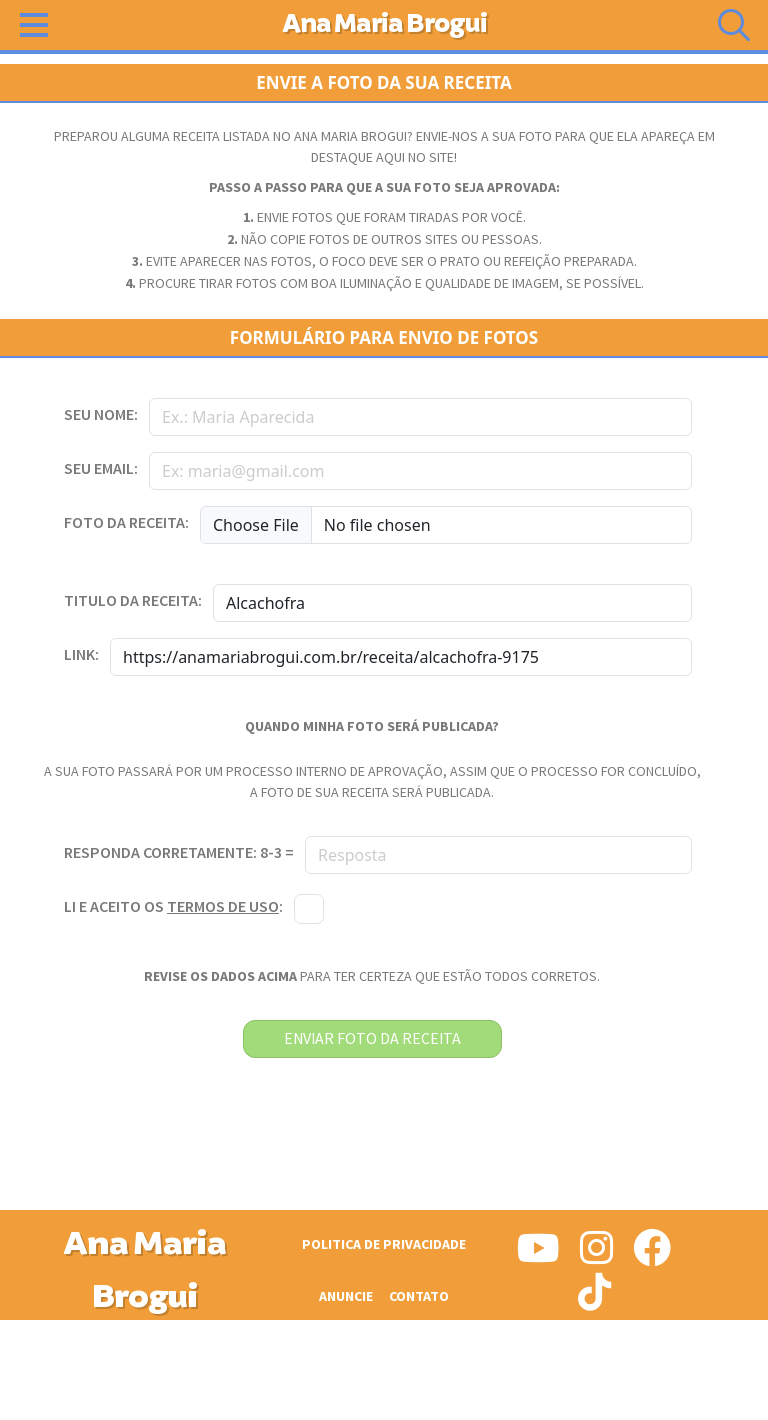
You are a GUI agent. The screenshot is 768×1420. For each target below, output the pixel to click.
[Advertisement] (384, 1370)
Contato (419, 1296)
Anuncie (346, 1296)
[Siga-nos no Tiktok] (594, 1300)
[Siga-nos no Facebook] (652, 1256)
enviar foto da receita (372, 1039)
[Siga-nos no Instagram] (596, 1256)
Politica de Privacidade (384, 1244)
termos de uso (223, 907)
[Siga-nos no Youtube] (538, 1256)
